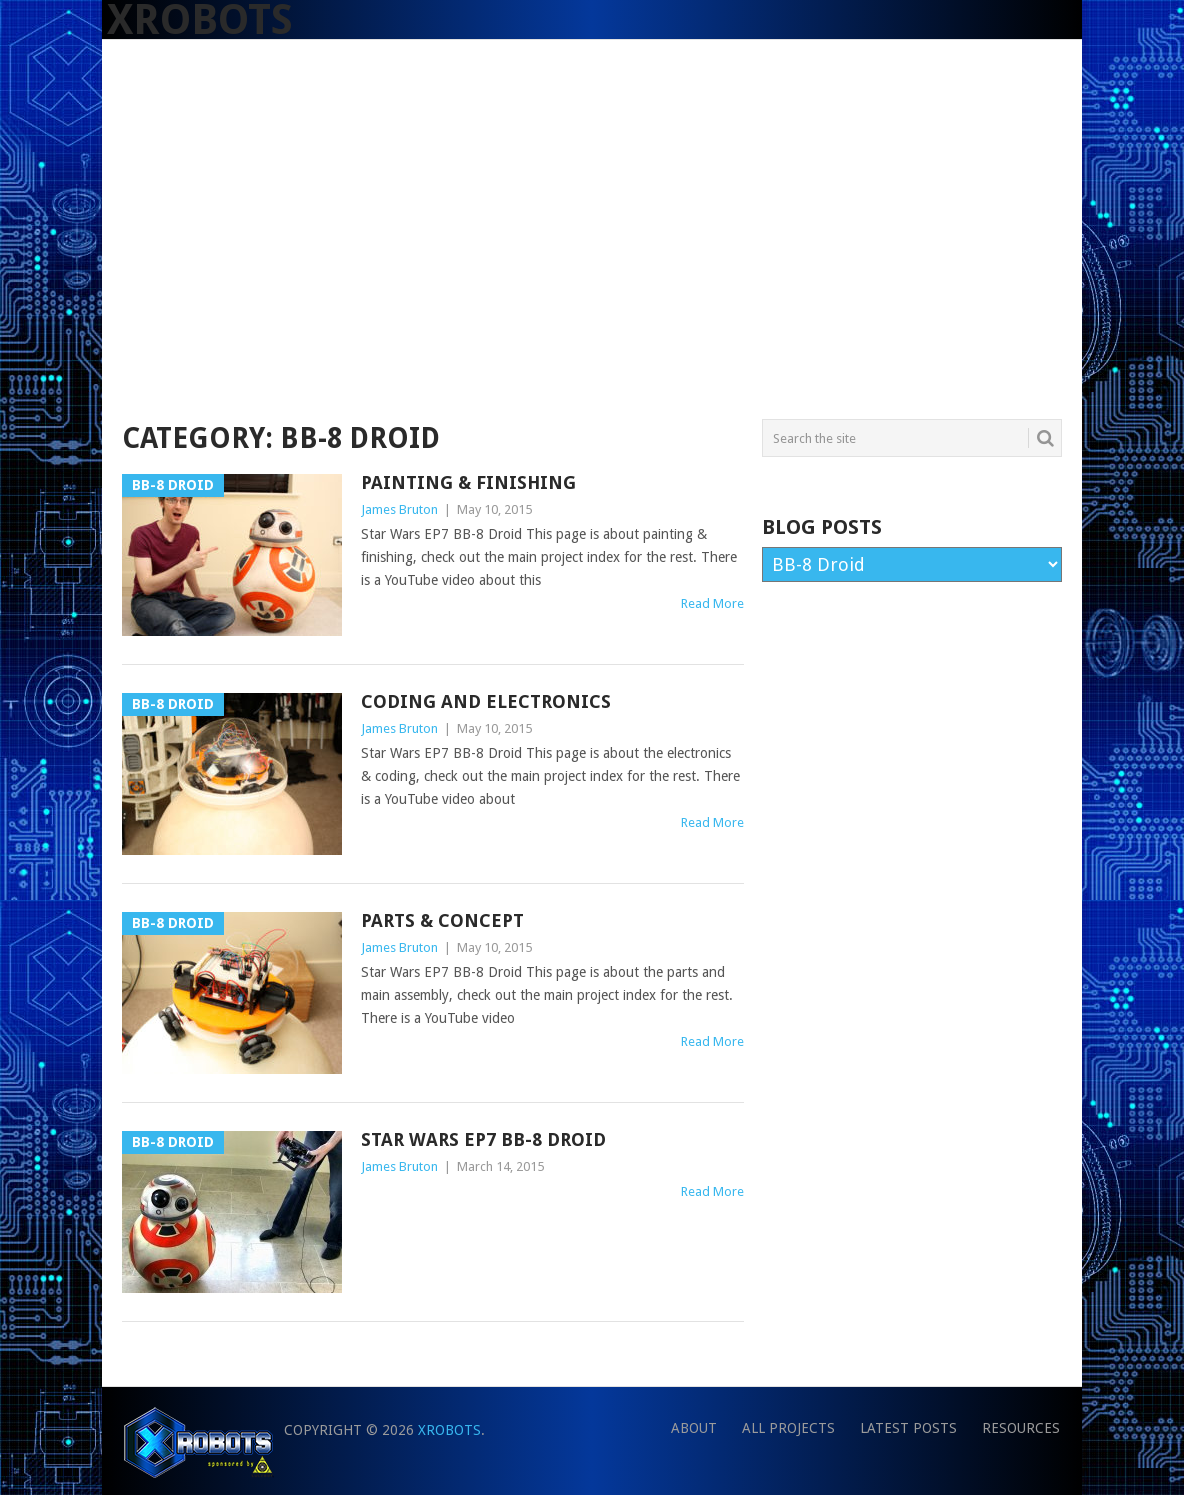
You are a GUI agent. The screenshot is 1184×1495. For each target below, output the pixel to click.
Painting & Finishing (468, 482)
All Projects (788, 1428)
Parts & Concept (442, 920)
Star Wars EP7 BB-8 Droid (483, 1139)
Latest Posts (908, 1428)
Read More (712, 603)
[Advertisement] (592, 267)
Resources (1021, 1428)
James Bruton (399, 509)
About (694, 1428)
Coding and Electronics (486, 701)
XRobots (449, 1430)
